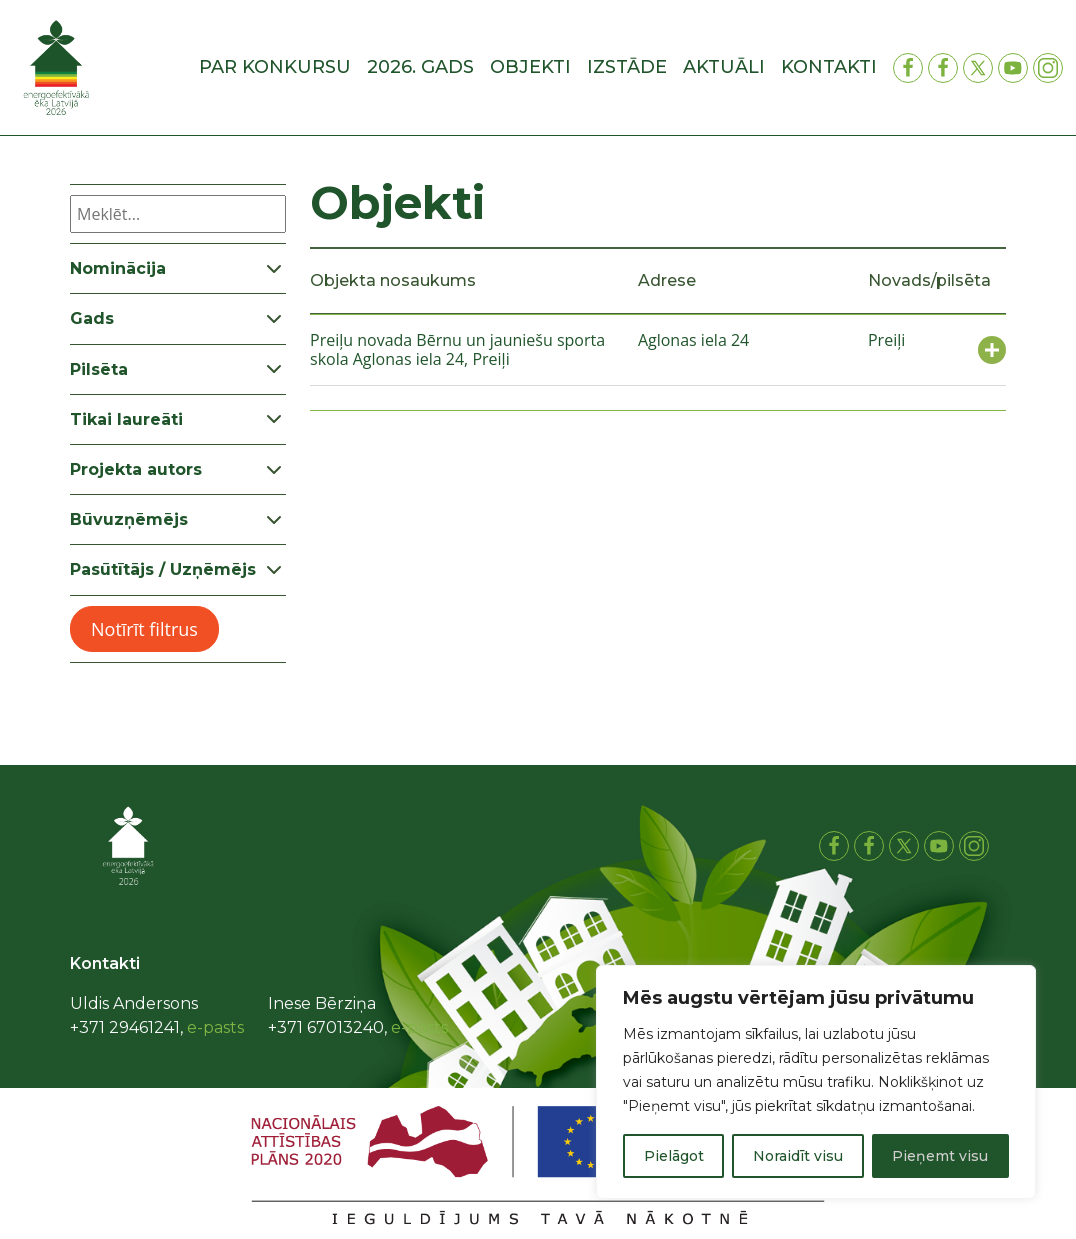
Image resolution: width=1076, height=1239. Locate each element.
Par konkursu (275, 67)
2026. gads (420, 67)
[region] (816, 1082)
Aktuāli (724, 67)
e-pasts (215, 1027)
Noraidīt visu (798, 1156)
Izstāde (627, 67)
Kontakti (829, 67)
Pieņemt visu (940, 1156)
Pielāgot (674, 1156)
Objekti (530, 67)
